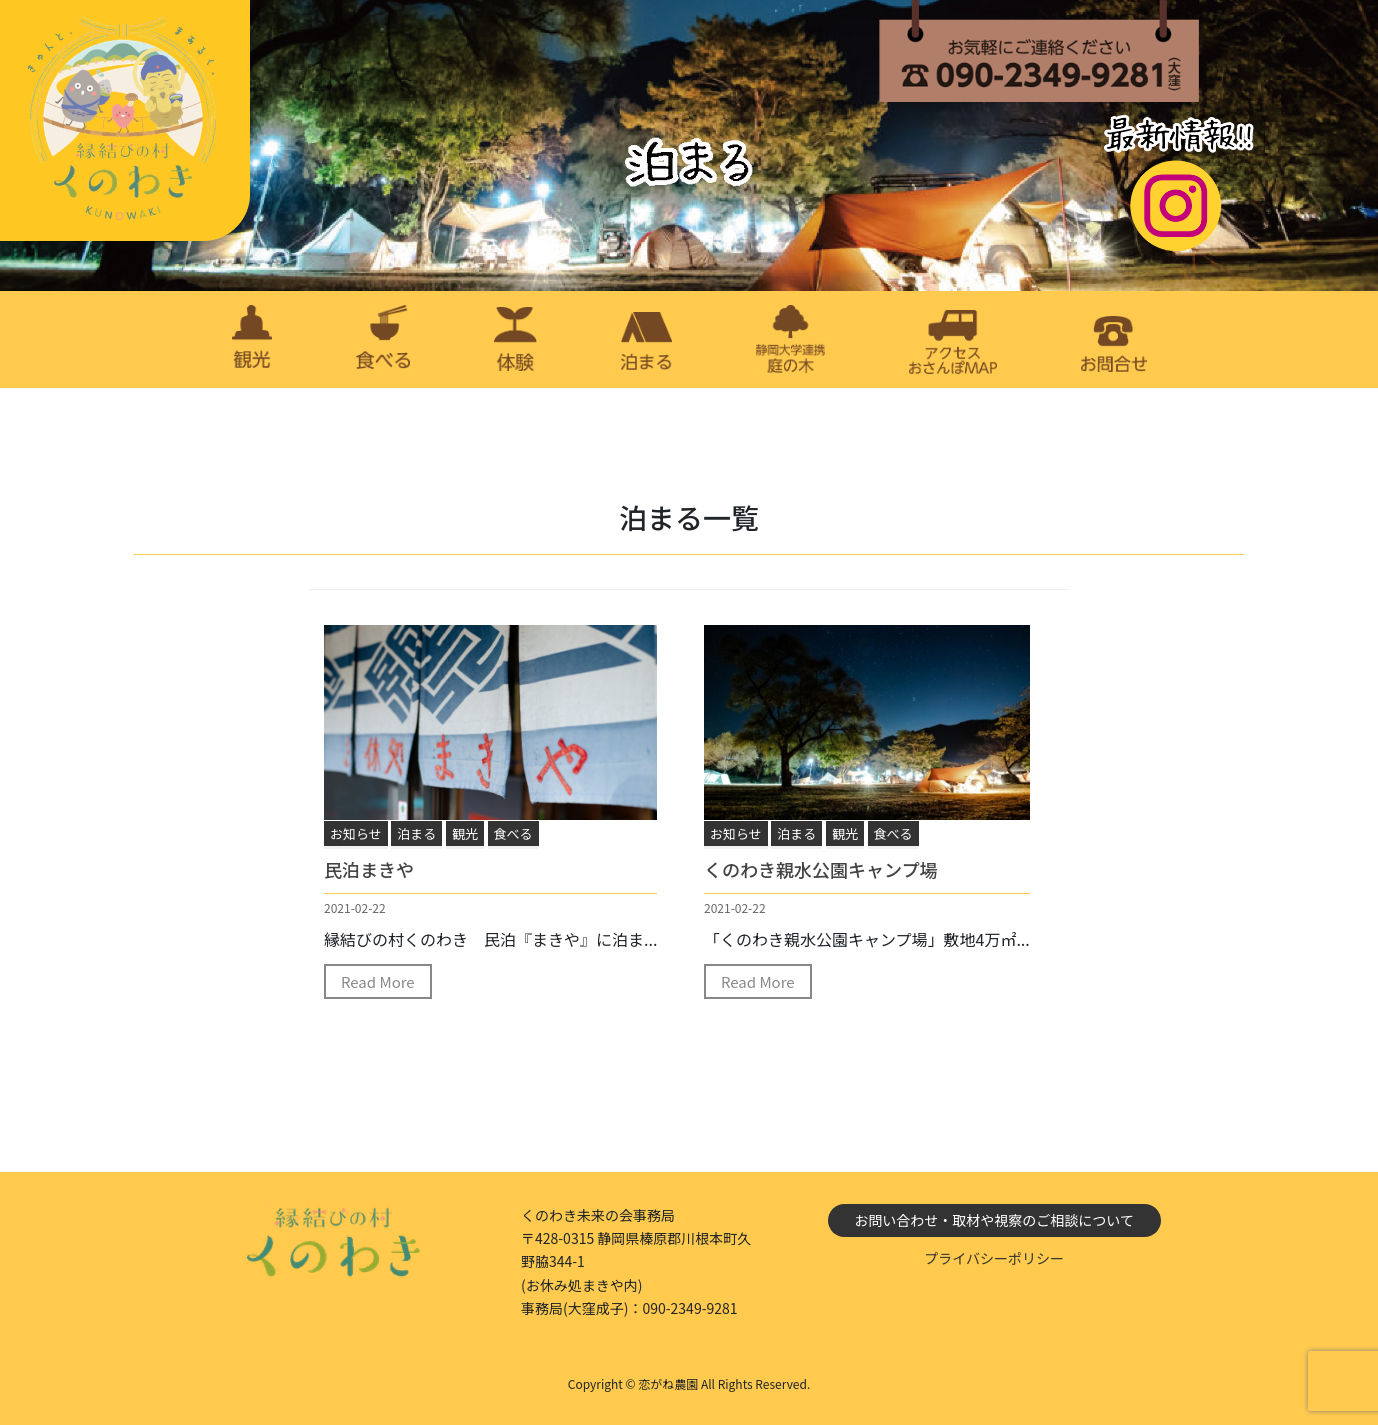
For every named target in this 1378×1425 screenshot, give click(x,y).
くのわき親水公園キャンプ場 (820, 869)
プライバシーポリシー (994, 1258)
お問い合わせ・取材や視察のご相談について (994, 1220)
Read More (378, 981)
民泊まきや (369, 869)
